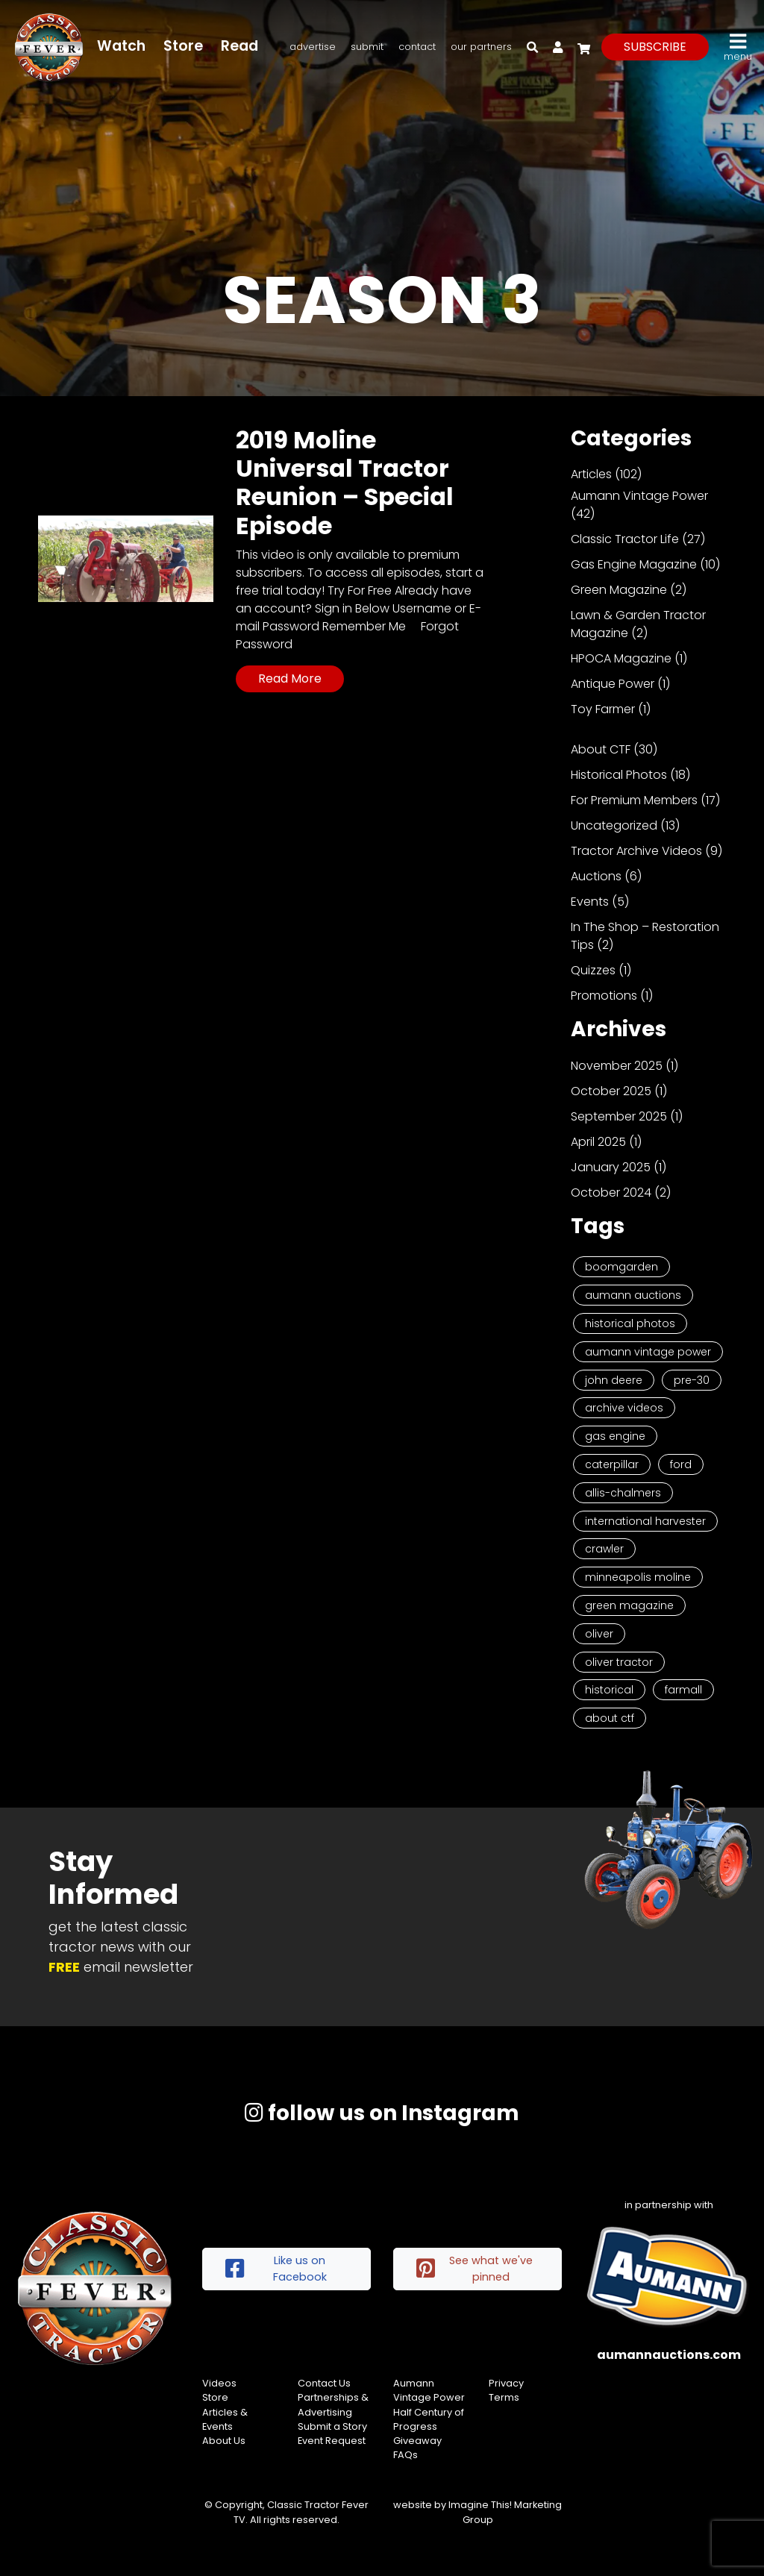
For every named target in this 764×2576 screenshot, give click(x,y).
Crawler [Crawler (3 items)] (604, 1548)
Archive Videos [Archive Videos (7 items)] (624, 1407)
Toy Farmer (603, 709)
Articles (591, 474)
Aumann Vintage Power (639, 495)
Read (239, 46)
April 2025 (598, 1141)
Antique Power (612, 683)
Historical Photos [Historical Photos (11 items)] (630, 1323)
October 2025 (611, 1091)
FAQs (405, 2454)
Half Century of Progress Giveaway (428, 2426)
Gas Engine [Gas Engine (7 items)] (615, 1436)
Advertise (312, 46)
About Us (223, 2440)
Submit (367, 46)
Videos (219, 2383)
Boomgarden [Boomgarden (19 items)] (621, 1266)
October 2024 (611, 1192)
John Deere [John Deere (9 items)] (613, 1380)
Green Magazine (619, 589)
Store (183, 46)
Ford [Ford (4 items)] (681, 1464)
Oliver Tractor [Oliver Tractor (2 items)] (619, 1662)
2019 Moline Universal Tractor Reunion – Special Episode (345, 482)
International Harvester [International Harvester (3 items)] (645, 1521)
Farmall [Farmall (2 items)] (683, 1689)
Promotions (604, 995)
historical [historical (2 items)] (609, 1689)
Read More (290, 678)
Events (590, 901)
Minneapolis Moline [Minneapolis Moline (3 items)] (638, 1577)
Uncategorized (614, 825)
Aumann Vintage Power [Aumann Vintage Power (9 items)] (648, 1351)
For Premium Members (634, 800)
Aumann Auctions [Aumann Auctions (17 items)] (633, 1295)
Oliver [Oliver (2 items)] (599, 1633)
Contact (417, 46)
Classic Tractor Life (625, 539)
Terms (504, 2397)
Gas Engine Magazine (634, 564)
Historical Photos (619, 774)
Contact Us (324, 2383)
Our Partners (481, 46)
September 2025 (619, 1116)
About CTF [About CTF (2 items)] (609, 1718)
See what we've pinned (474, 2268)
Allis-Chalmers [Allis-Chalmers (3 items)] (623, 1492)
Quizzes (593, 970)
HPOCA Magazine (621, 658)
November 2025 (617, 1065)
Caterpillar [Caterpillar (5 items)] (612, 1464)
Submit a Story (332, 2426)
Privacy (506, 2383)
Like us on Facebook (276, 2268)
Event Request (332, 2440)
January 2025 (611, 1167)
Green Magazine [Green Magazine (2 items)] (629, 1605)
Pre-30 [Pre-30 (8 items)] (692, 1380)
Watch (121, 46)
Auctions (596, 876)
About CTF (600, 749)
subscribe (655, 46)
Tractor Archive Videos (636, 850)
